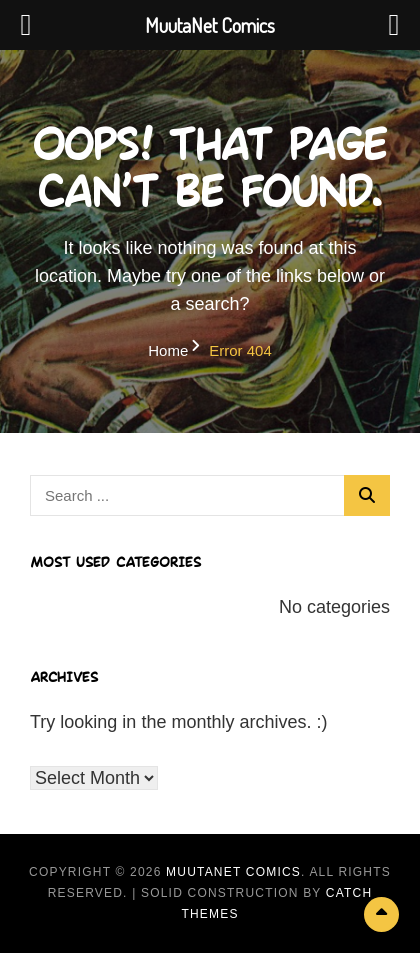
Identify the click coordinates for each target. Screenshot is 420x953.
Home (168, 350)
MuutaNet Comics (233, 872)
